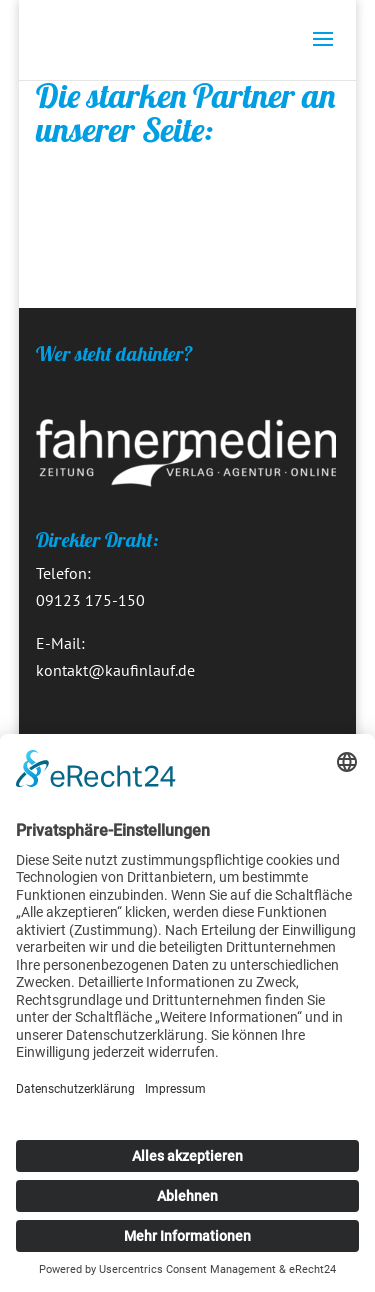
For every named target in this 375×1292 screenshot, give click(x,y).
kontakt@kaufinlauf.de (115, 670)
